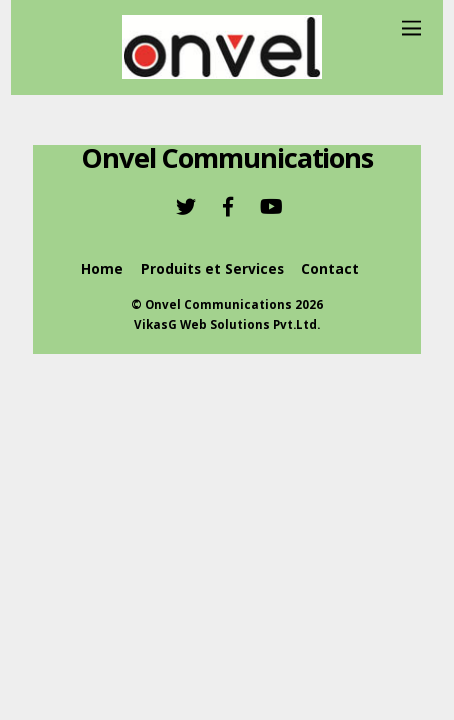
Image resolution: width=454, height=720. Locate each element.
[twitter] (186, 205)
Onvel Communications (218, 304)
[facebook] (228, 205)
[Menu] (411, 27)
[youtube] (270, 205)
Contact (330, 268)
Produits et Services (212, 268)
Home (102, 268)
